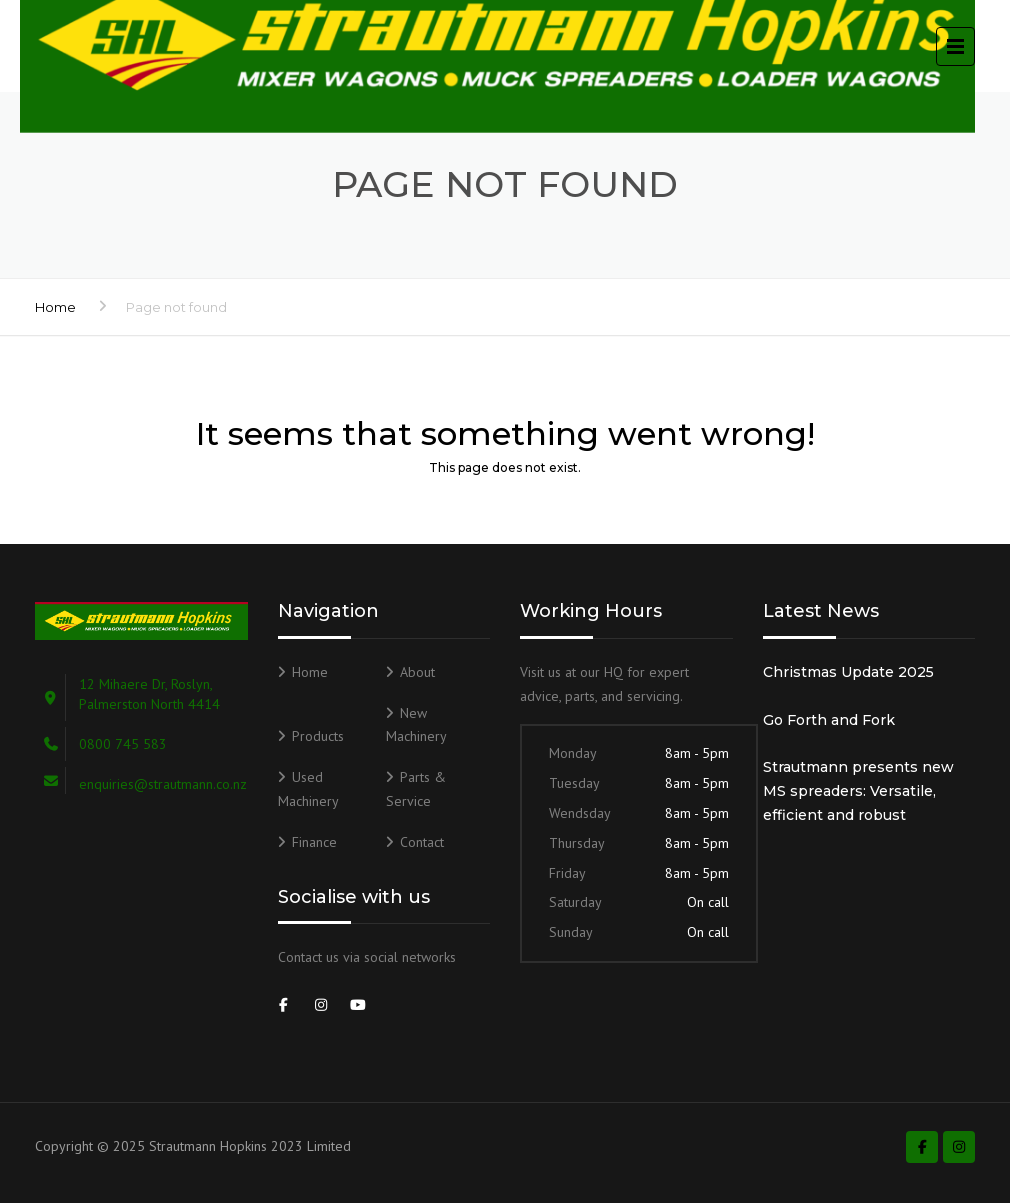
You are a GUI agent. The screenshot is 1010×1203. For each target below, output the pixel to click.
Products (318, 736)
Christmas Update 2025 (848, 672)
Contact (422, 842)
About (417, 672)
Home (55, 307)
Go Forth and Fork (829, 720)
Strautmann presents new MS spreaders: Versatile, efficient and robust (858, 791)
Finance (314, 842)
